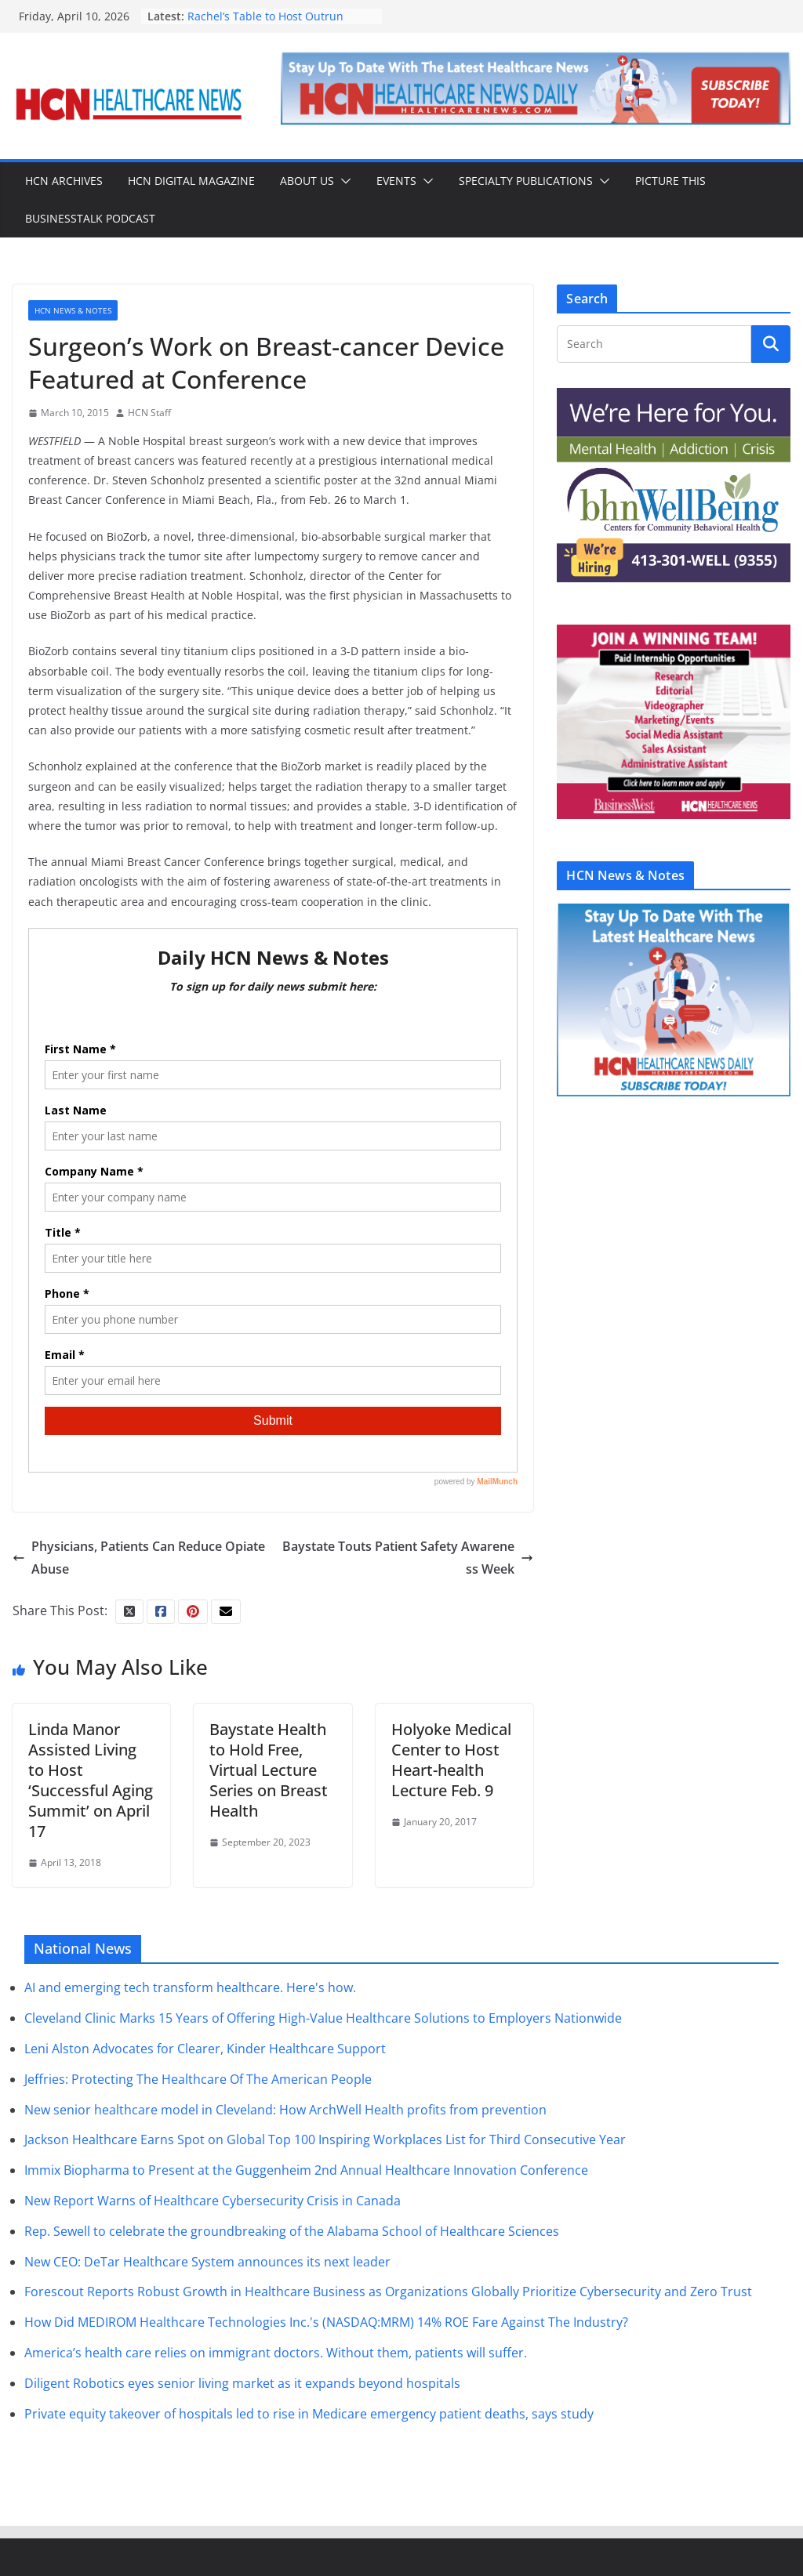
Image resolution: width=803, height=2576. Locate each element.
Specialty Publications (526, 180)
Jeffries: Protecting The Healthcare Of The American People (198, 2079)
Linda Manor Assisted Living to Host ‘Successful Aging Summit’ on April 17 (90, 1780)
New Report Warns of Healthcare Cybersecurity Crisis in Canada (212, 2200)
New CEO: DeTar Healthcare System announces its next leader (207, 2261)
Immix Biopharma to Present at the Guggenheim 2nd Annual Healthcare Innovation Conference (306, 2170)
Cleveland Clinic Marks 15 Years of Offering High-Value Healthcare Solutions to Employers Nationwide (323, 2018)
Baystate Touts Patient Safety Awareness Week (407, 1558)
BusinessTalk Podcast (90, 218)
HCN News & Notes (73, 310)
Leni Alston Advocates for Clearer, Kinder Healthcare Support (205, 2048)
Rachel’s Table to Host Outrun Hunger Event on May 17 (265, 24)
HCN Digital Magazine (191, 180)
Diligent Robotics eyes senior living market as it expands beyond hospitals (242, 2383)
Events (396, 180)
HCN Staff (149, 412)
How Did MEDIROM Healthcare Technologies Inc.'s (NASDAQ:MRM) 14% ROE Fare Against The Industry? (326, 2322)
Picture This (670, 180)
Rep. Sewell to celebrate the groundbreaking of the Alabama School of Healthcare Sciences (291, 2231)
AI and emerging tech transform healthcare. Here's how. (190, 1987)
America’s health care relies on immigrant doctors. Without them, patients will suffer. (275, 2352)
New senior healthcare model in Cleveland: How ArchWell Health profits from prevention (285, 2109)
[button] (342, 181)
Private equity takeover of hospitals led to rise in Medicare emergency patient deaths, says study (309, 2413)
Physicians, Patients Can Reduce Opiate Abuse (139, 1558)
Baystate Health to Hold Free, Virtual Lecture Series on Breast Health (268, 1770)
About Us (307, 180)
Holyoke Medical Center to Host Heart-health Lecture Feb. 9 (451, 1760)
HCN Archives (64, 180)
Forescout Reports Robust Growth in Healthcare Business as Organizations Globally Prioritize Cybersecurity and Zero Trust (388, 2291)
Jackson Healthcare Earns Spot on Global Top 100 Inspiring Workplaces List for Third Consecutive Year (325, 2139)
